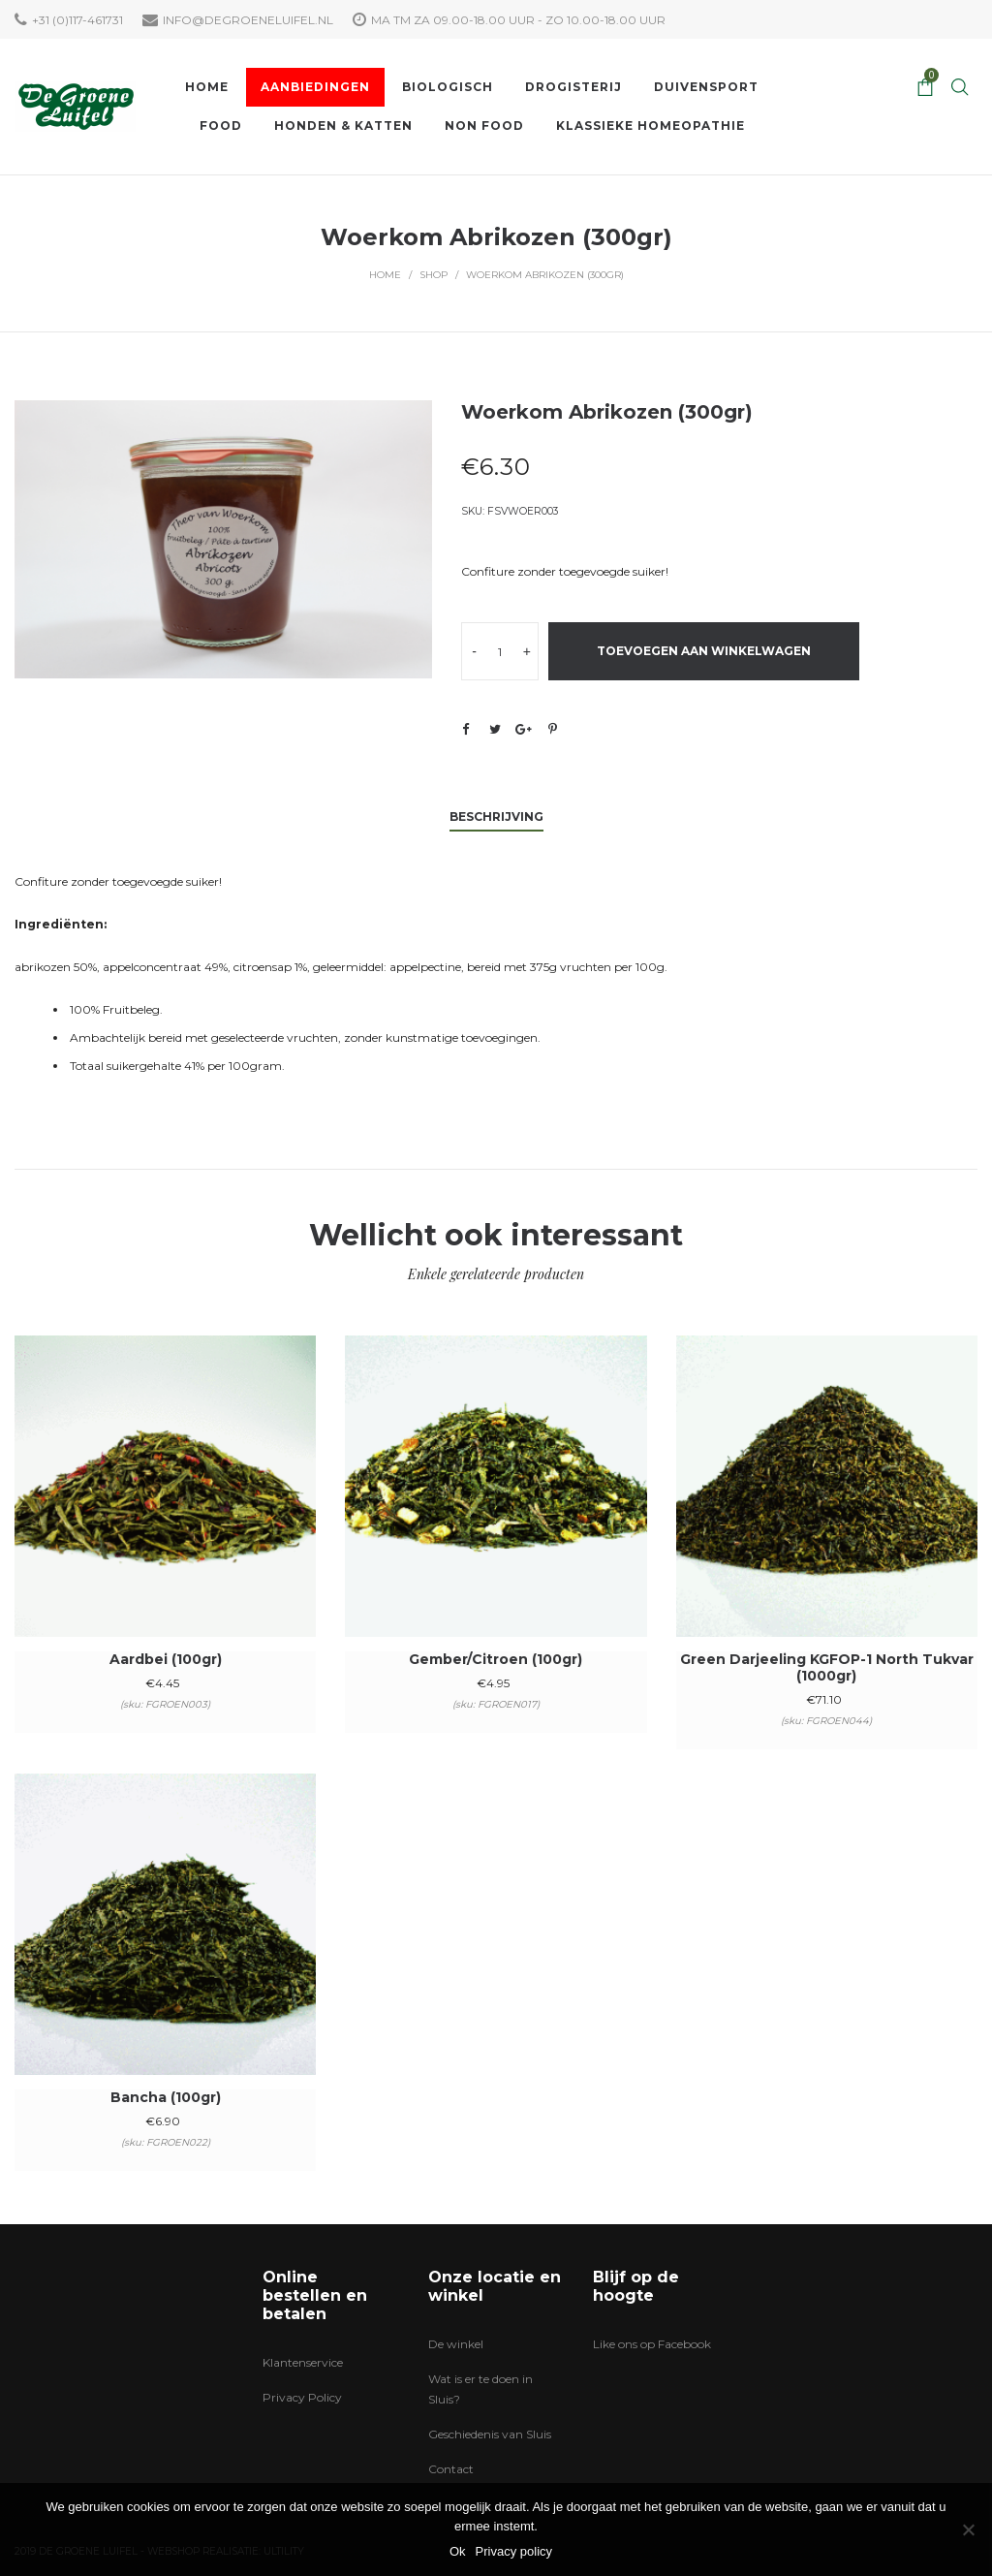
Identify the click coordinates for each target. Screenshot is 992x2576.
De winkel (455, 2344)
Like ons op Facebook (652, 2344)
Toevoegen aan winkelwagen (704, 651)
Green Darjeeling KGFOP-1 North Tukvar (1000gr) (827, 1667)
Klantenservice (303, 2362)
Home (385, 274)
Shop (433, 274)
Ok (458, 2551)
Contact (451, 2469)
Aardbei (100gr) (165, 1659)
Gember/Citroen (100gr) (495, 1659)
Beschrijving (496, 816)
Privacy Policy (302, 2397)
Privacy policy (514, 2551)
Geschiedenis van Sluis (489, 2434)
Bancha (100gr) (165, 2097)
